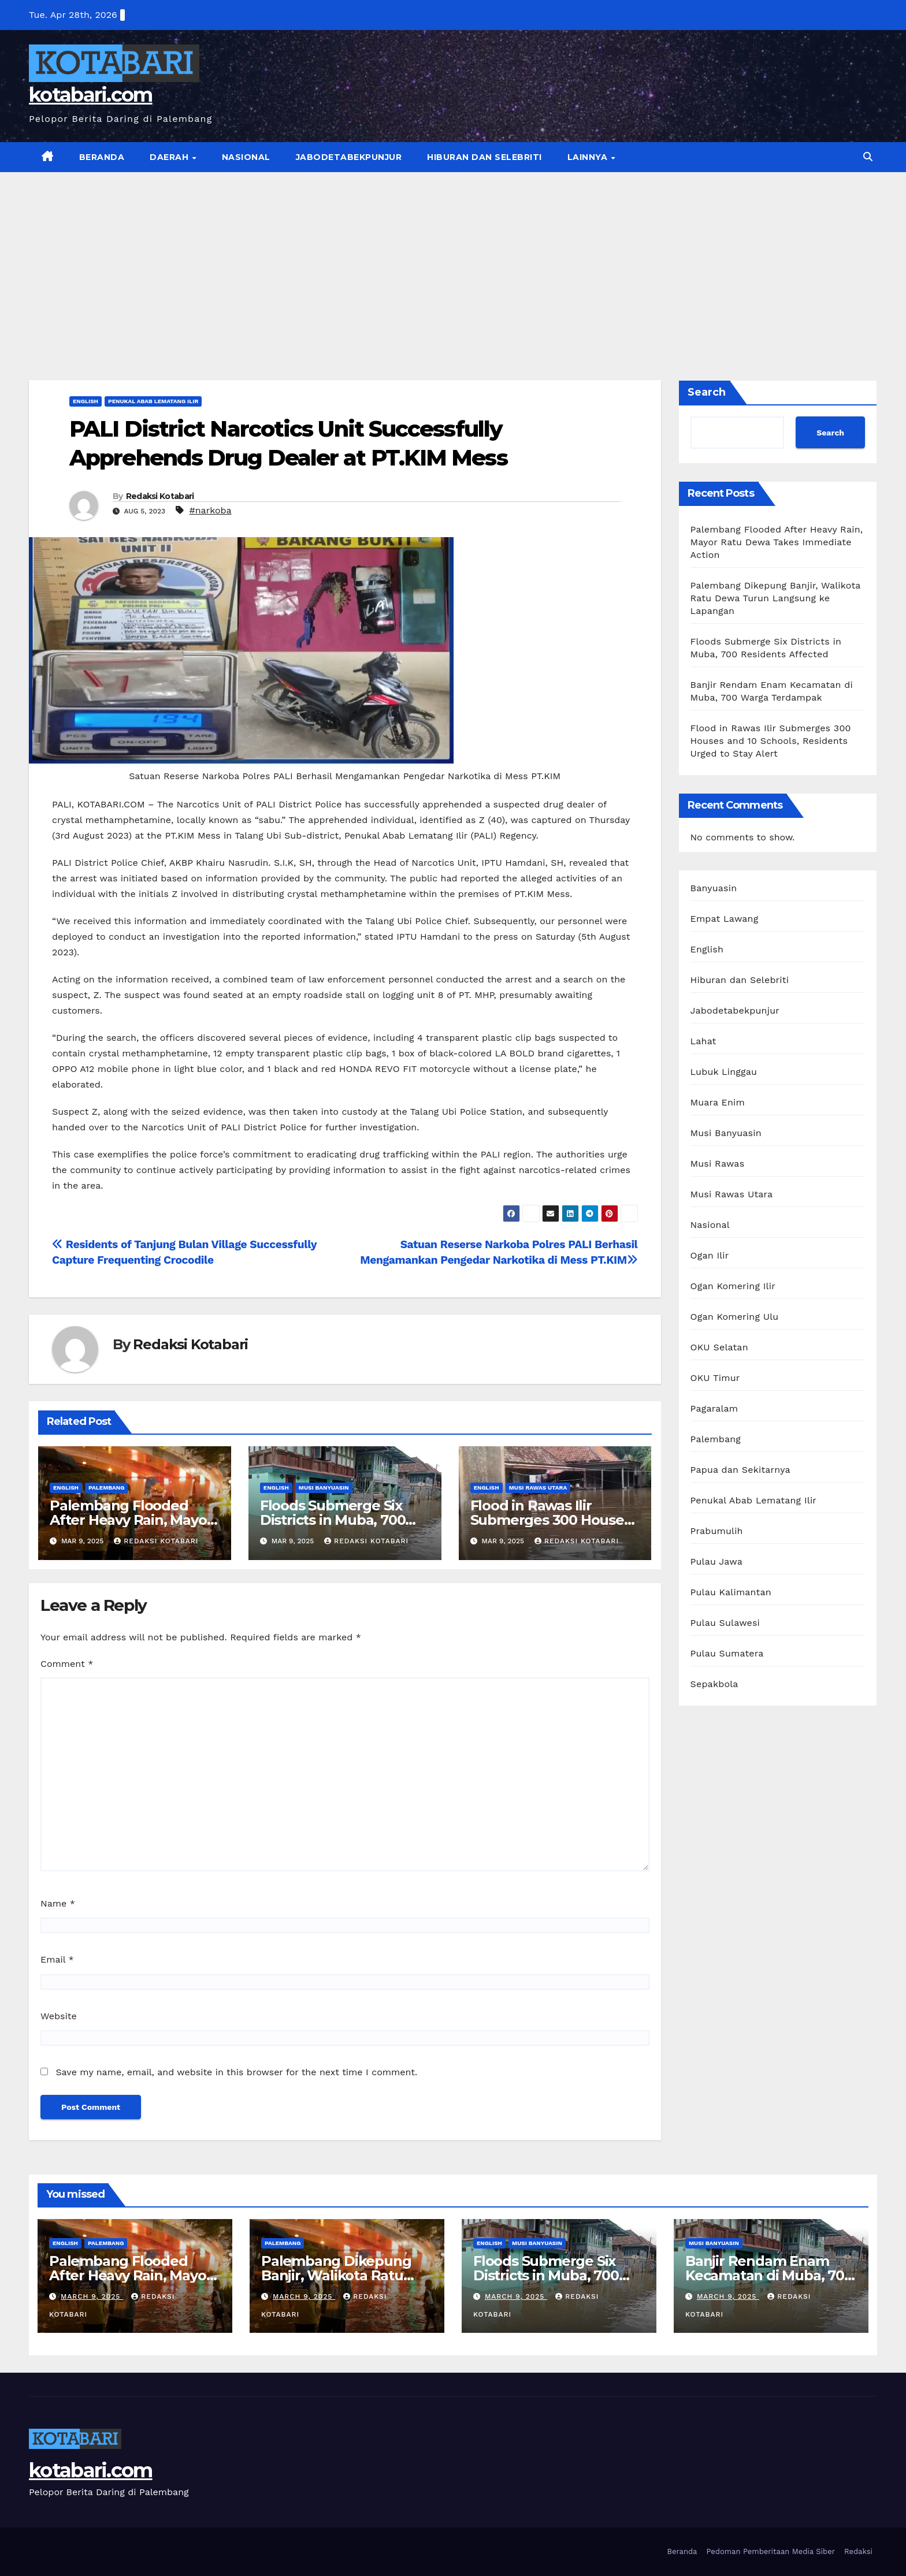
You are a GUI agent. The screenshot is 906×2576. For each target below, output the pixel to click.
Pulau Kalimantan (730, 1592)
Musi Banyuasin (324, 1487)
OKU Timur (715, 1377)
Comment (66, 1663)
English (85, 401)
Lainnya (588, 157)
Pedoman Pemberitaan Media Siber (770, 2551)
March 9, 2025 (92, 2296)
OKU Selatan (719, 1347)
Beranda (102, 157)
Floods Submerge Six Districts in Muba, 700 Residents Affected (333, 1520)
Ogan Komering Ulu (734, 1316)
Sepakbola (714, 1683)
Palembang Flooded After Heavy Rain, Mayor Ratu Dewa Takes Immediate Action (776, 542)
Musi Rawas (717, 1163)
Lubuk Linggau (724, 1071)
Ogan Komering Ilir (732, 1285)
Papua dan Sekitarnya (740, 1469)
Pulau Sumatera (727, 1653)
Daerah (170, 157)
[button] (867, 156)
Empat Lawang (724, 918)
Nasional (246, 157)
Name (57, 1903)
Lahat (703, 1041)
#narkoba (210, 510)
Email (57, 1959)
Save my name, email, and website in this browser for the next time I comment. (236, 2072)
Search (707, 392)
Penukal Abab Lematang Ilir (153, 401)
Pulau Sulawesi (725, 1622)
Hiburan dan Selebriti (484, 157)
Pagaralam (714, 1408)
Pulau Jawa (716, 1561)
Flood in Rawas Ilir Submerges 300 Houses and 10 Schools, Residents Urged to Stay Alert (770, 741)
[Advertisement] (453, 259)
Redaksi (858, 2551)
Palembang (106, 1487)
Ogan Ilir (709, 1255)
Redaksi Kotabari (160, 496)
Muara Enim (717, 1102)
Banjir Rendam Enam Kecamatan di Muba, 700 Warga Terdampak (769, 2275)
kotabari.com (91, 95)
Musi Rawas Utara (538, 1487)
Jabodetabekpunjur (349, 157)
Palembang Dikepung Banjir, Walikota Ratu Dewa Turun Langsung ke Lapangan (775, 598)
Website (58, 2016)
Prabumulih (716, 1530)
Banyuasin (713, 888)
